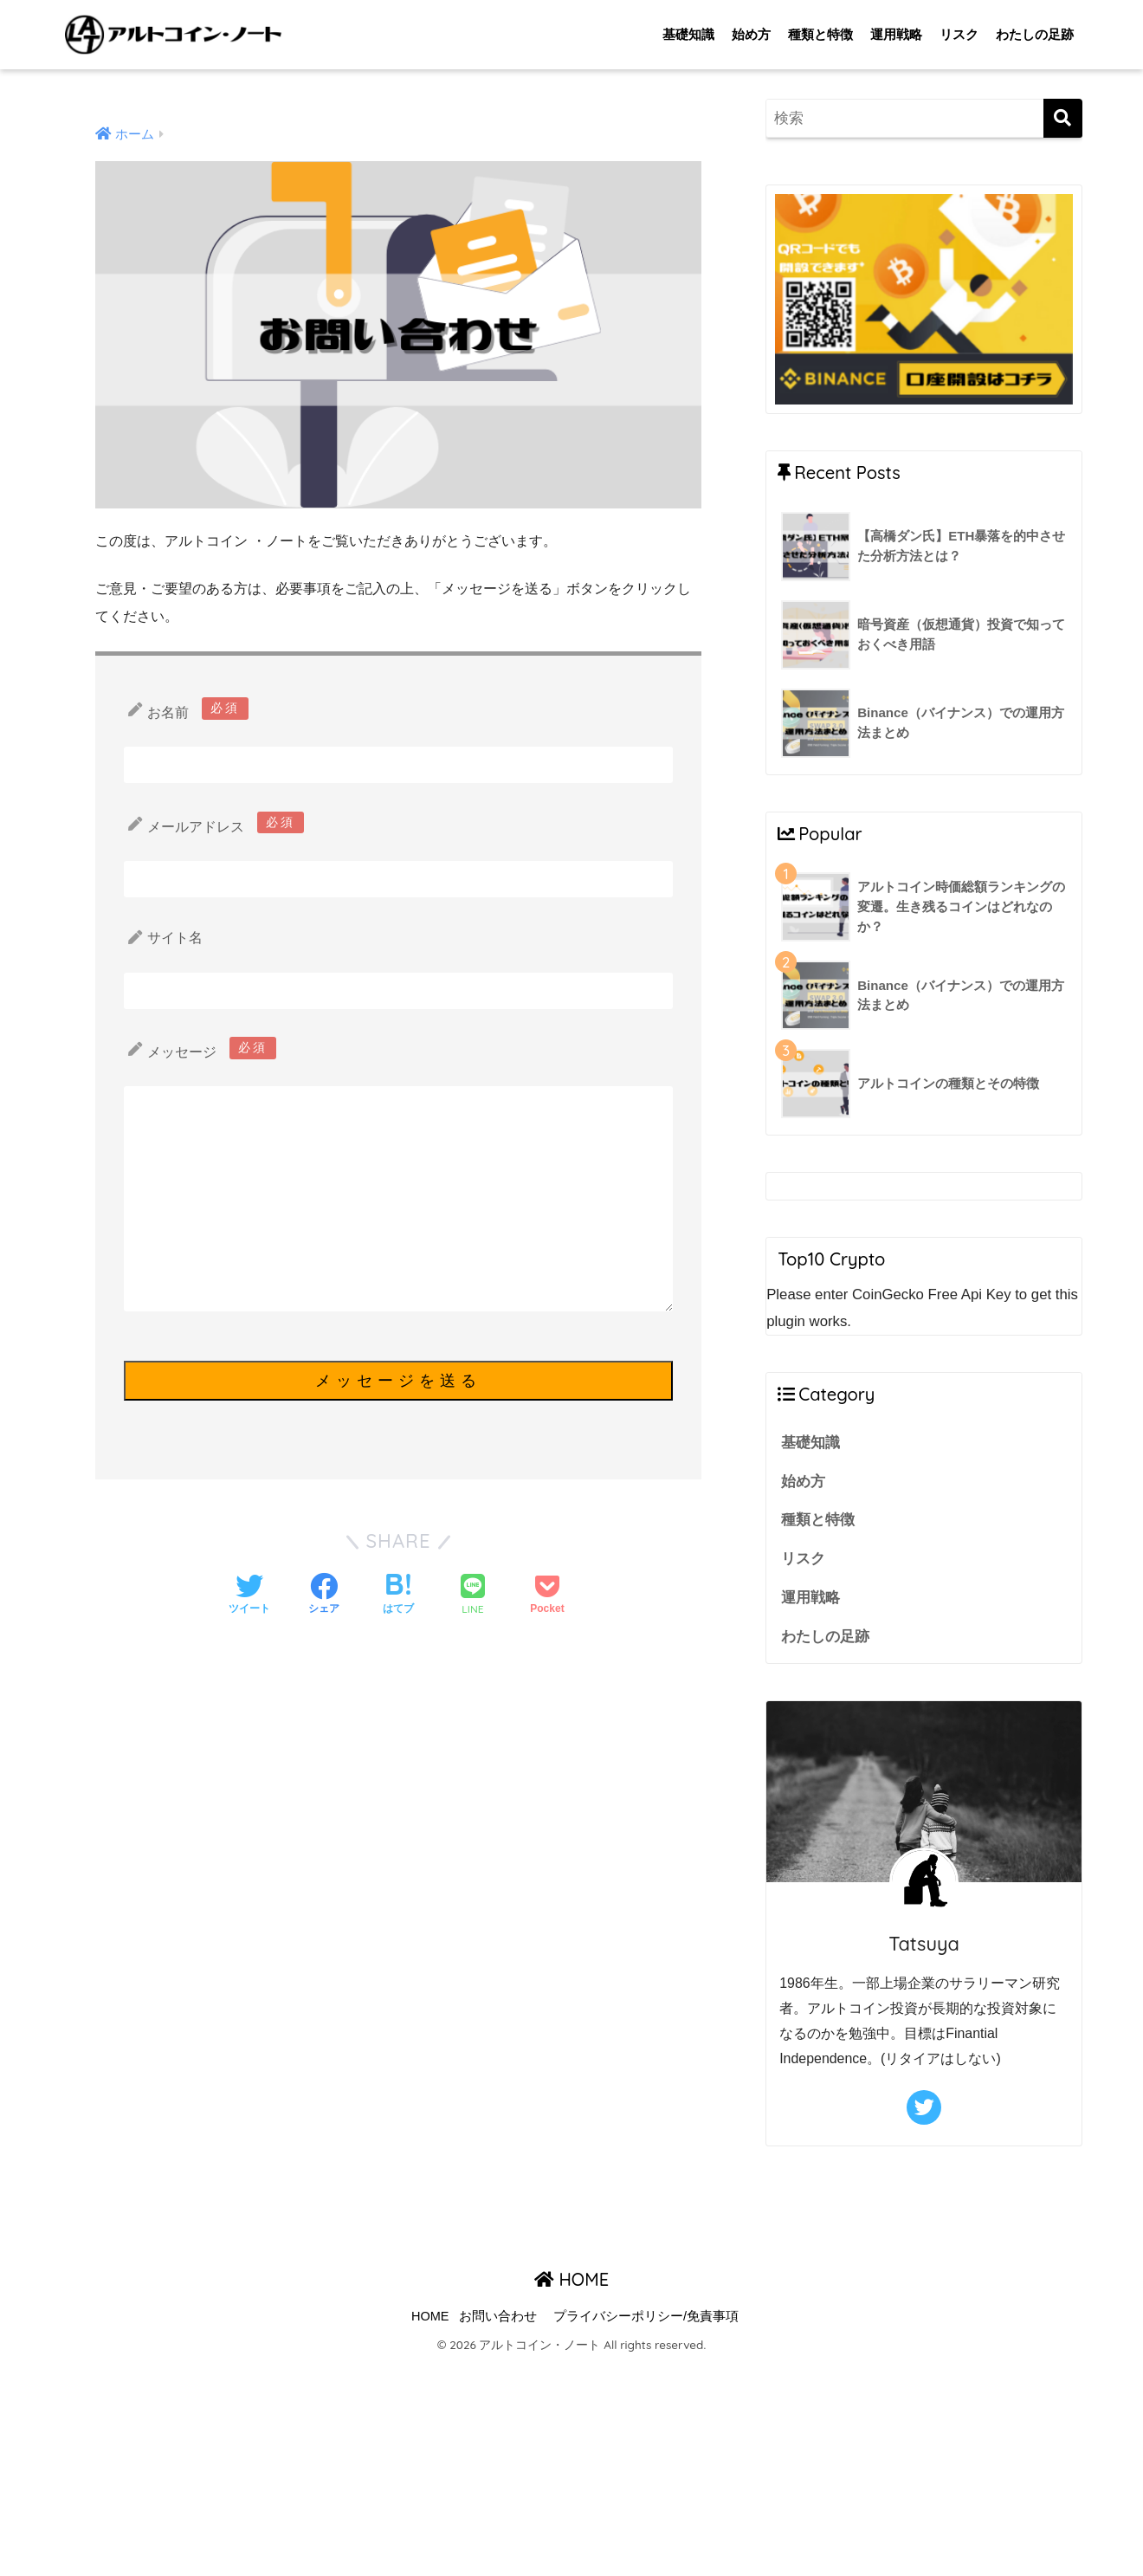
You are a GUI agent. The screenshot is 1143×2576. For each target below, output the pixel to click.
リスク (959, 34)
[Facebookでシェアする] (323, 1595)
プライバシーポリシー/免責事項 (646, 2316)
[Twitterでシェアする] (249, 1595)
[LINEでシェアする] (473, 1596)
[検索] (1062, 118)
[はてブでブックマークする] (398, 1595)
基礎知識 (688, 34)
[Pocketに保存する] (547, 1595)
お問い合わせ (498, 2316)
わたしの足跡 (1035, 34)
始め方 (751, 34)
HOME (571, 2279)
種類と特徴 (820, 34)
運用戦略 (896, 34)
